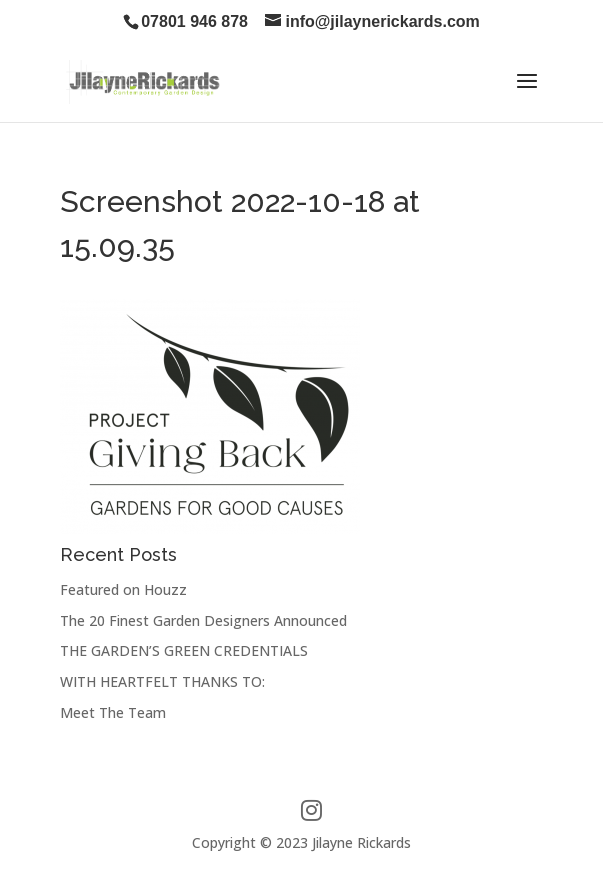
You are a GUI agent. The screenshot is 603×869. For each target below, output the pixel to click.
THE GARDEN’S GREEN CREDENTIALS (184, 650)
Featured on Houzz (123, 589)
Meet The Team (113, 712)
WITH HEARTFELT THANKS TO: (162, 681)
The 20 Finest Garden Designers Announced (203, 620)
